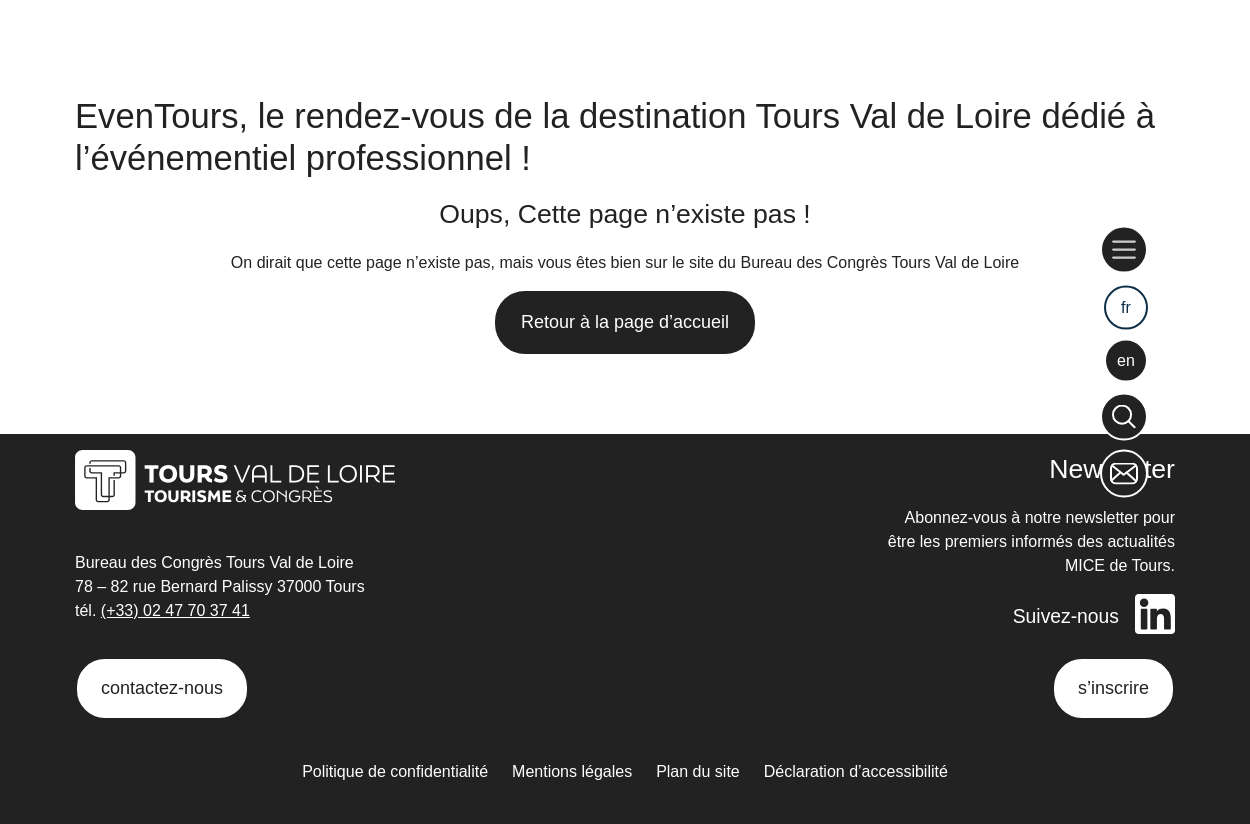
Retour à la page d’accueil (625, 322)
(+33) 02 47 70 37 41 (175, 610)
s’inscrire (1113, 688)
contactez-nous (162, 688)
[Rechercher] (1124, 416)
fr (1126, 306)
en (1126, 360)
